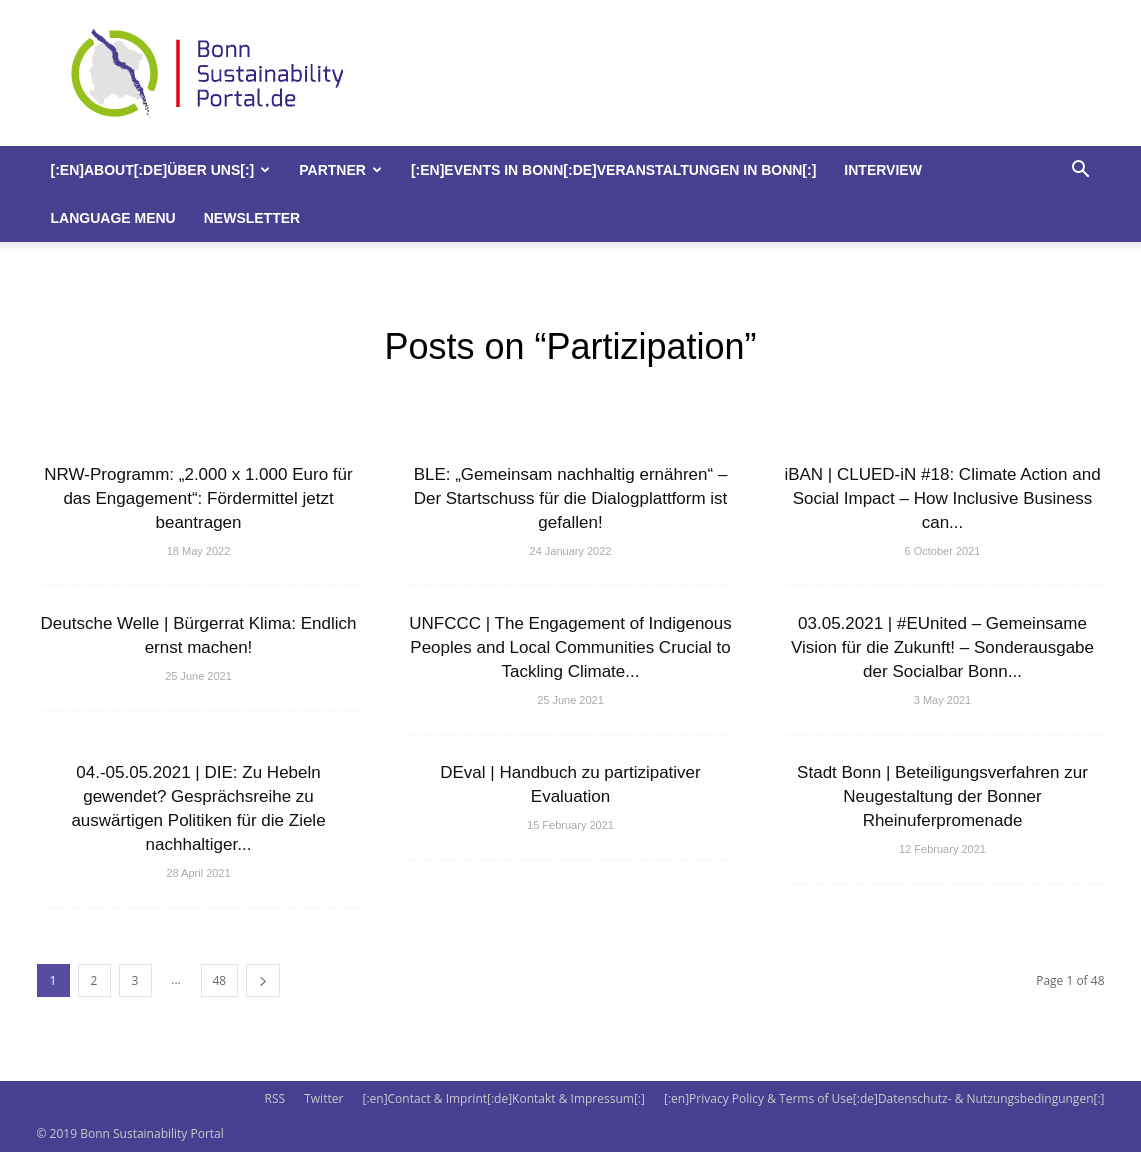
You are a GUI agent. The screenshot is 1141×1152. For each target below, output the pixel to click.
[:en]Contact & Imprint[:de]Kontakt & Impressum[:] (503, 1098)
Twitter (323, 1098)
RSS (274, 1098)
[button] (1081, 171)
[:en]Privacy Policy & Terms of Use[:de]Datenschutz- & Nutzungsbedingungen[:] (884, 1098)
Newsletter (252, 218)
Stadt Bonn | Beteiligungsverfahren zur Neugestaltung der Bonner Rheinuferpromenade (942, 796)
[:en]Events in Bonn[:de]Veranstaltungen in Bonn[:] (613, 170)
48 (220, 980)
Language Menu (113, 218)
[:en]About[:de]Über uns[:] (161, 170)
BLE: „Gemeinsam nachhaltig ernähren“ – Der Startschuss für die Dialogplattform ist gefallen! (571, 498)
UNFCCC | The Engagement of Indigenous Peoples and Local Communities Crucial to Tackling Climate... (570, 647)
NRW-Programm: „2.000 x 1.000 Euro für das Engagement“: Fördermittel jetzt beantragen (198, 498)
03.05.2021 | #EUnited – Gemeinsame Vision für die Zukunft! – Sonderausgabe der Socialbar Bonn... (942, 647)
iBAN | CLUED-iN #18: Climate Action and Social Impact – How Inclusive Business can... (942, 498)
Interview (883, 170)
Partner (340, 170)
